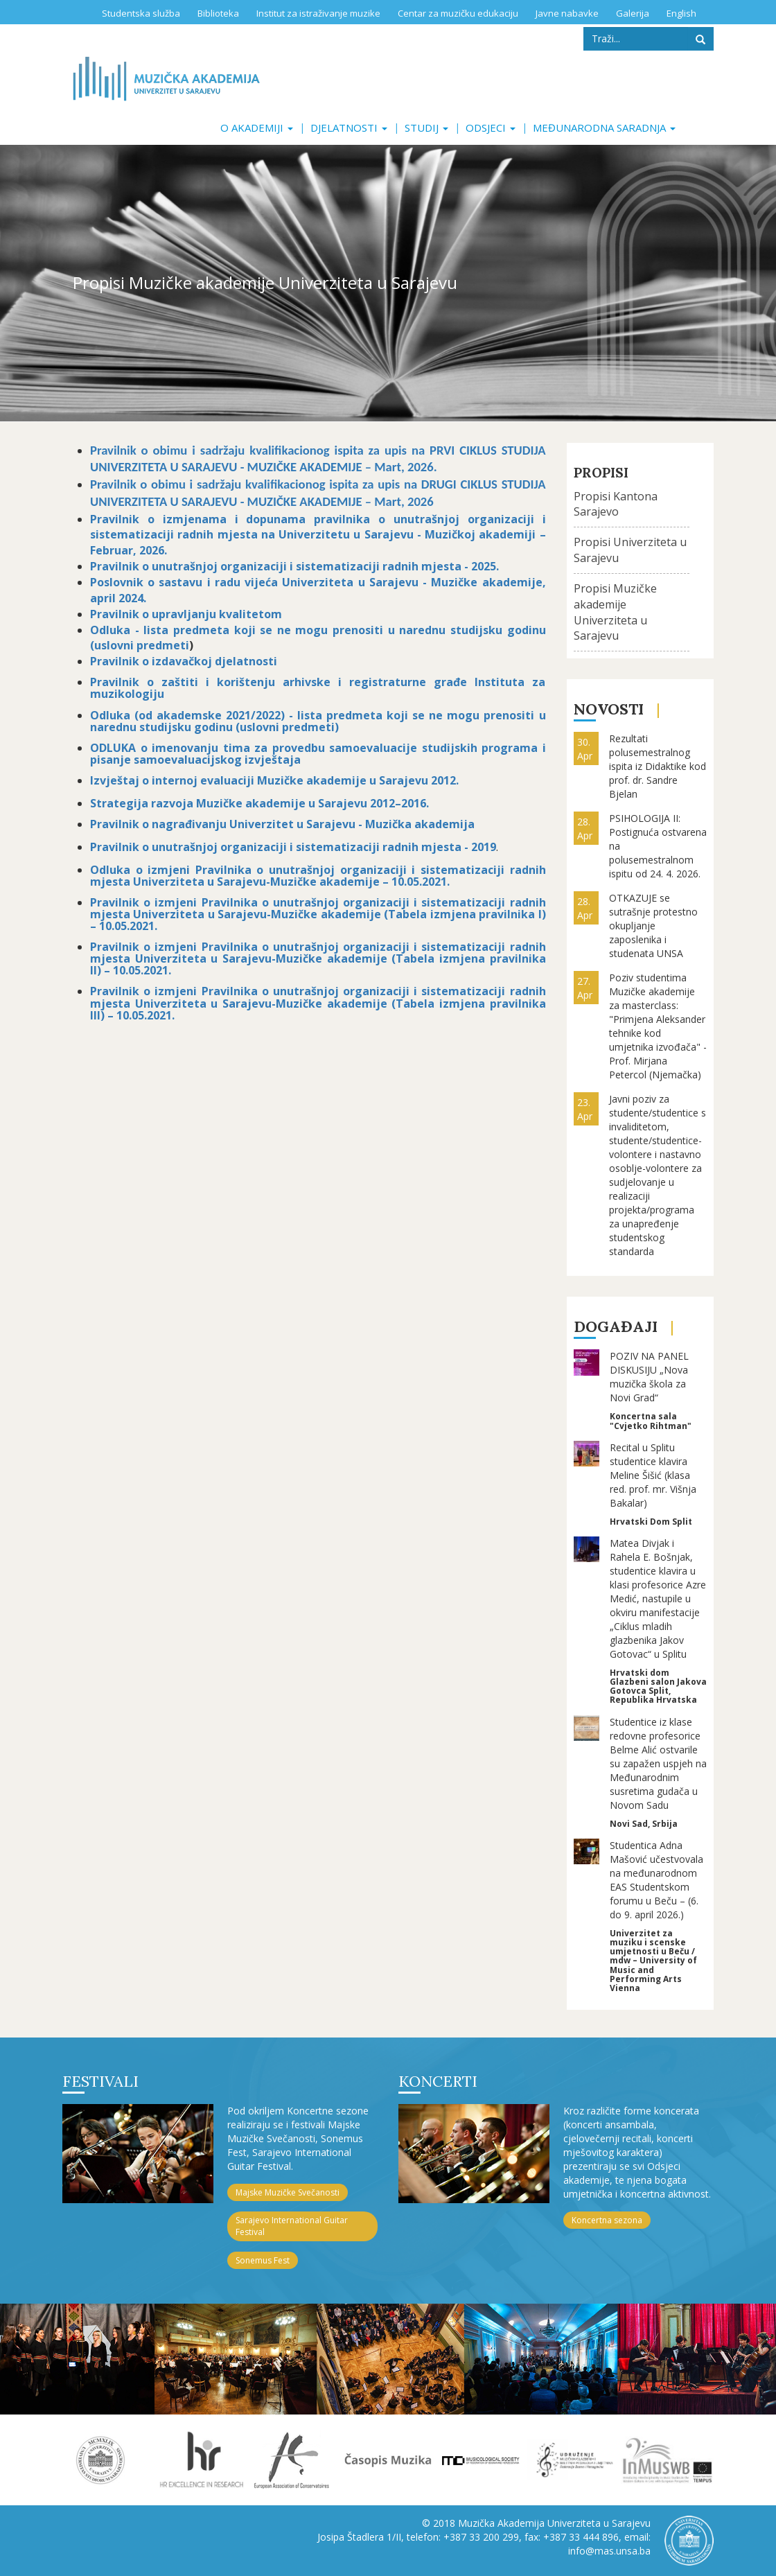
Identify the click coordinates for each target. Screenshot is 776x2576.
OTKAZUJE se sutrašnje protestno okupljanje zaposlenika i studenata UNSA (653, 925)
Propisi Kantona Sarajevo (616, 504)
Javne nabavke (567, 13)
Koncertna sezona (607, 2220)
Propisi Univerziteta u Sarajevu (630, 550)
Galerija (632, 13)
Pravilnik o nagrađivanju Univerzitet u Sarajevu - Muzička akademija (282, 824)
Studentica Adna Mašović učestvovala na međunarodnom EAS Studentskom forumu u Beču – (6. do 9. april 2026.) (656, 1880)
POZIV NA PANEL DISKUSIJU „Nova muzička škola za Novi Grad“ (649, 1376)
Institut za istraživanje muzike (318, 13)
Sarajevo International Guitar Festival (292, 2226)
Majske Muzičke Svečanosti (288, 2192)
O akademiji (256, 127)
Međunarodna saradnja (604, 127)
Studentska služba (141, 13)
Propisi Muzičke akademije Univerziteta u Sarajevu (615, 612)
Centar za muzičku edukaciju (458, 13)
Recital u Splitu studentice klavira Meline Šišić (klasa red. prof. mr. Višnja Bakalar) (653, 1475)
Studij (426, 127)
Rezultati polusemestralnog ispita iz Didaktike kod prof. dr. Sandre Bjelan (657, 766)
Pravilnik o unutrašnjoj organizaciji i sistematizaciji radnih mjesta (275, 847)
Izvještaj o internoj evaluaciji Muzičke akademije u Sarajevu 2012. (274, 780)
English (681, 13)
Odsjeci (490, 127)
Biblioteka (218, 13)
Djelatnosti (348, 127)
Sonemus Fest (263, 2260)
